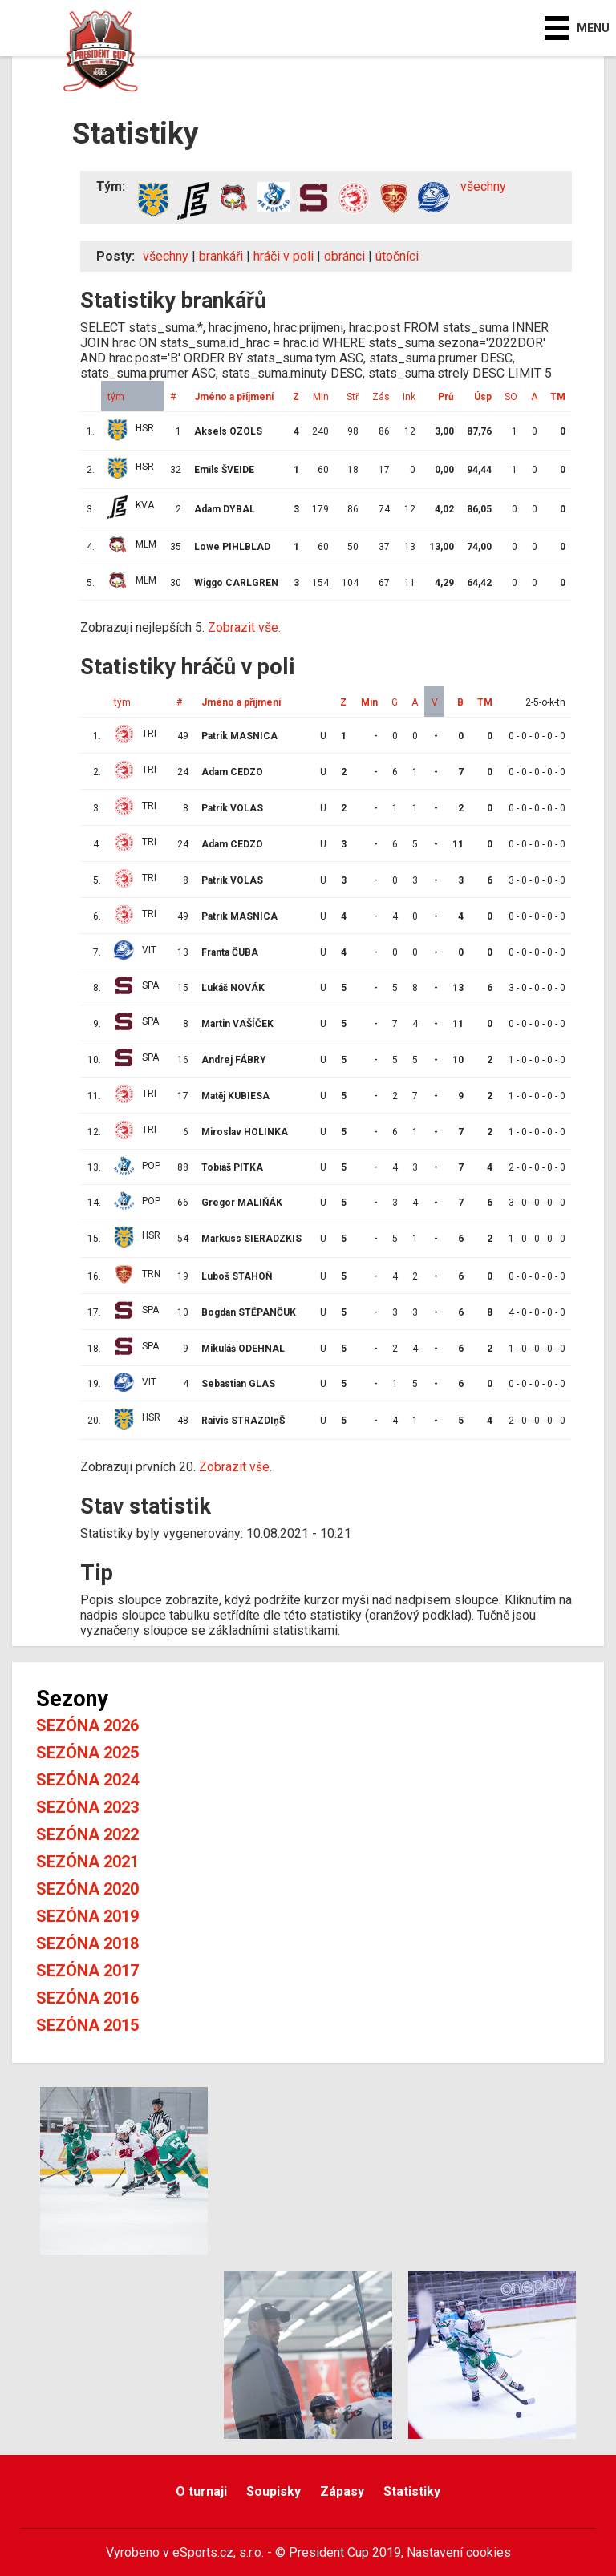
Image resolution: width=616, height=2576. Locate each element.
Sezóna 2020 (87, 1889)
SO (511, 396)
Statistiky (411, 2491)
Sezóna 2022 (87, 1834)
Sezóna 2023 (87, 1807)
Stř (352, 396)
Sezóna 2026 (87, 1725)
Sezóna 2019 (87, 1916)
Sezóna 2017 (87, 1970)
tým (115, 396)
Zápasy (342, 2491)
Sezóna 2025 (87, 1752)
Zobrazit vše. (244, 627)
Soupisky (273, 2491)
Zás (381, 396)
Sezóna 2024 (87, 1779)
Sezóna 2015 (87, 2025)
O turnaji (201, 2491)
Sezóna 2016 (87, 1998)
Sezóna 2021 (87, 1861)
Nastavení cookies (459, 2552)
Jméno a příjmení (234, 396)
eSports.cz (202, 2552)
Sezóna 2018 (87, 1943)
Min (321, 396)
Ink (409, 396)
